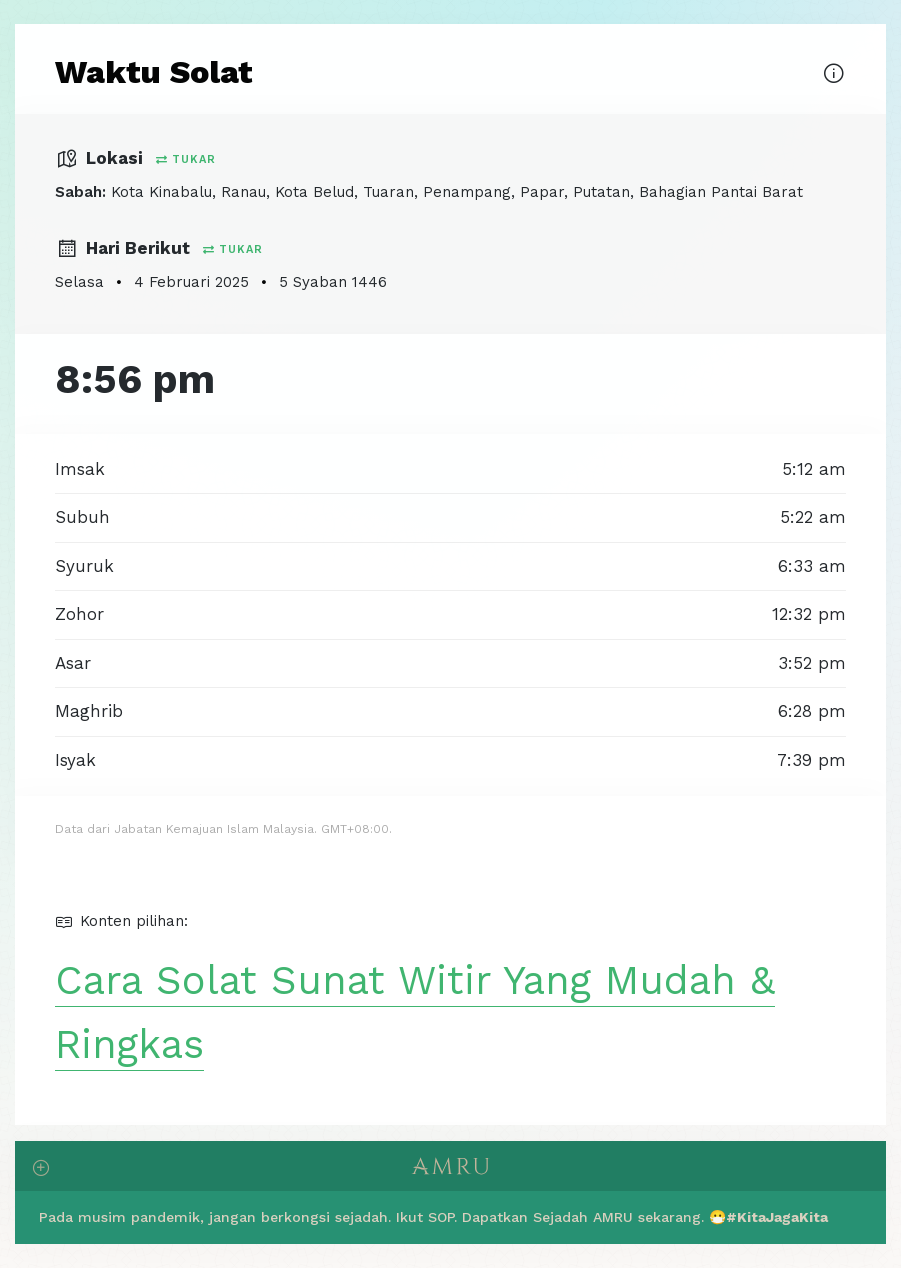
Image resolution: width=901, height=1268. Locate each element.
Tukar (186, 159)
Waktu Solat (154, 72)
